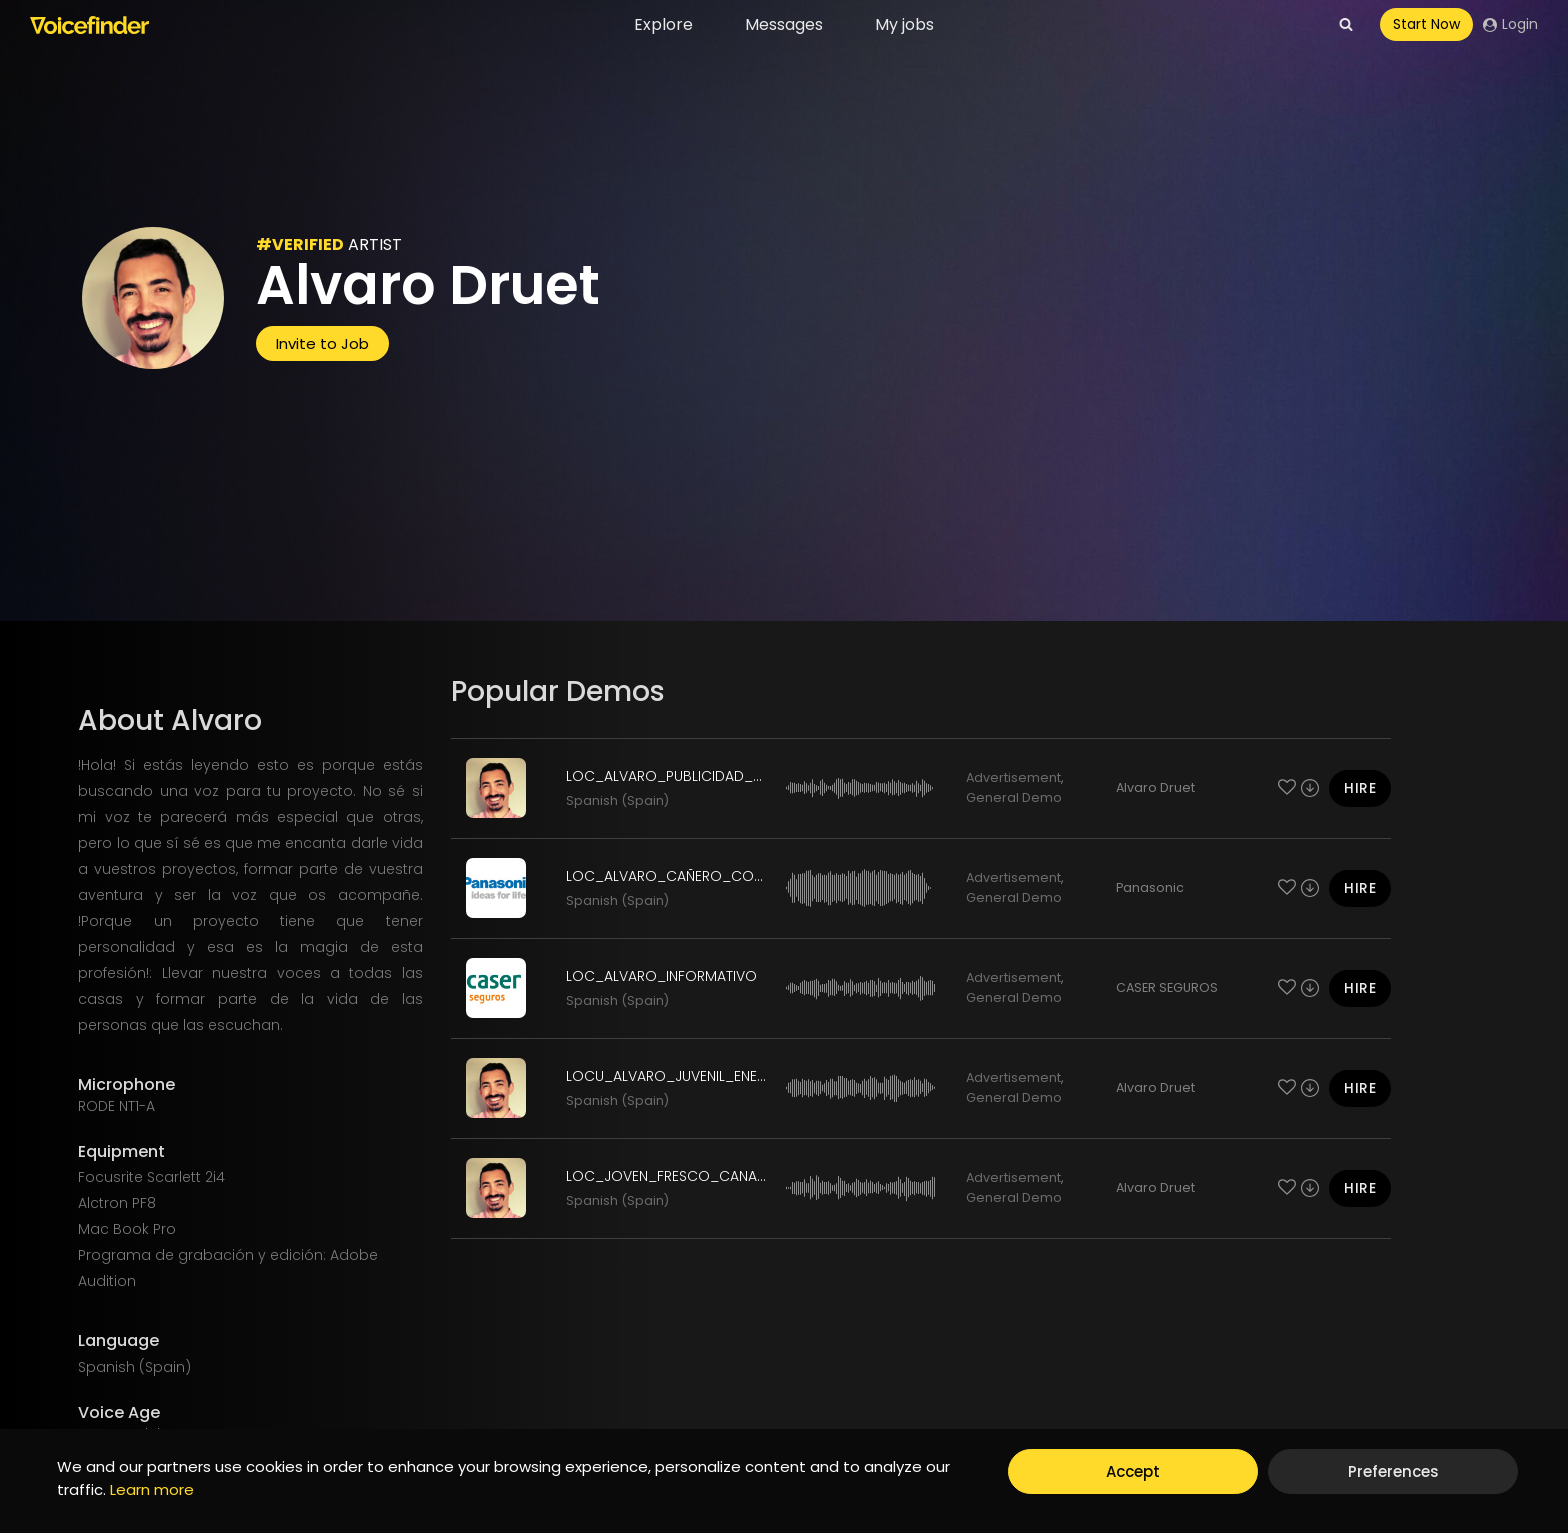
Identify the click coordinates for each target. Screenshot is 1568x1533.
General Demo (1014, 797)
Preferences (1393, 1471)
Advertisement (1013, 777)
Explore (663, 24)
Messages (784, 24)
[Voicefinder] (89, 25)
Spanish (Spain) (617, 800)
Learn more (152, 1489)
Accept (1133, 1471)
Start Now (1426, 24)
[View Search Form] (1346, 25)
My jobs (904, 24)
